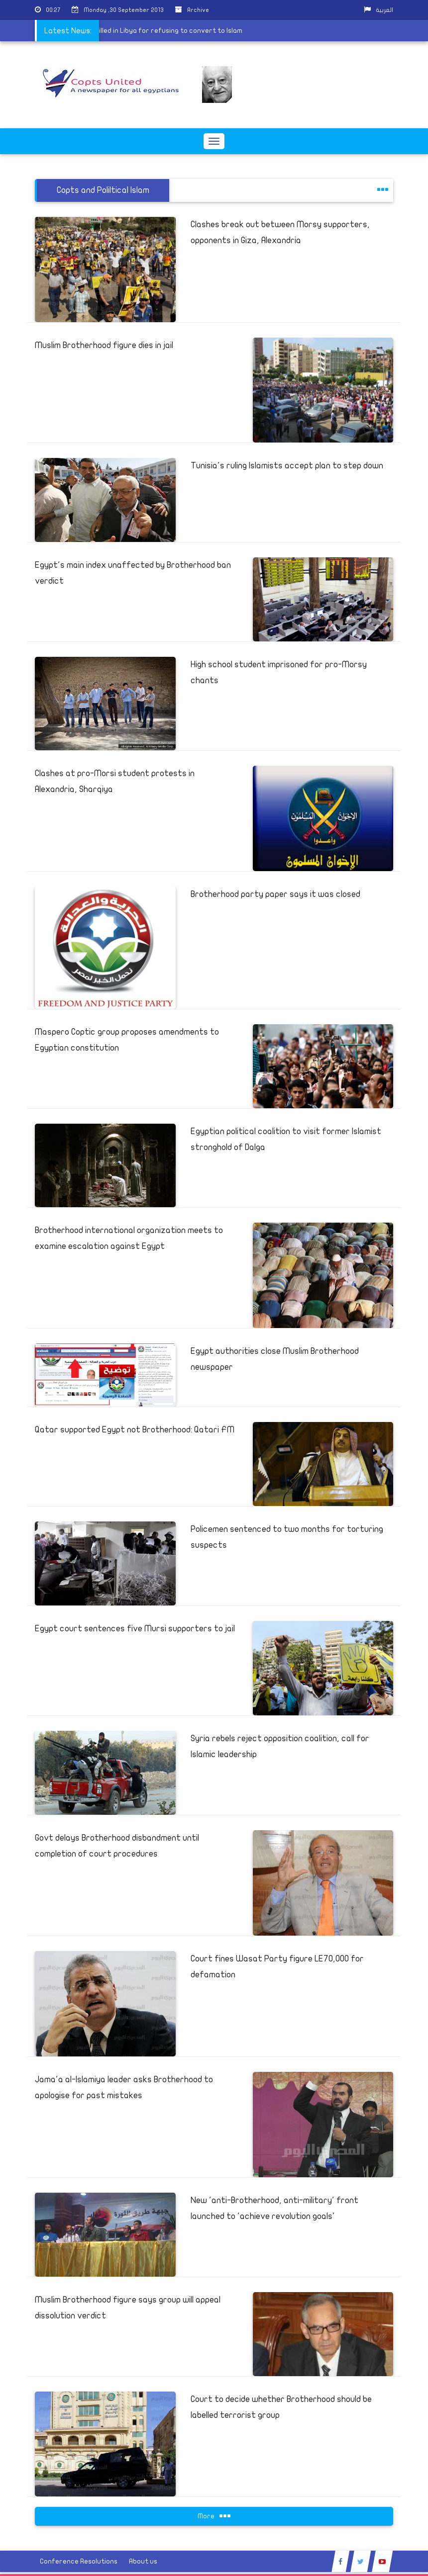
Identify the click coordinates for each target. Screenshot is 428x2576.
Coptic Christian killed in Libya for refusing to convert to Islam (127, 30)
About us (143, 2561)
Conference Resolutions (78, 2561)
